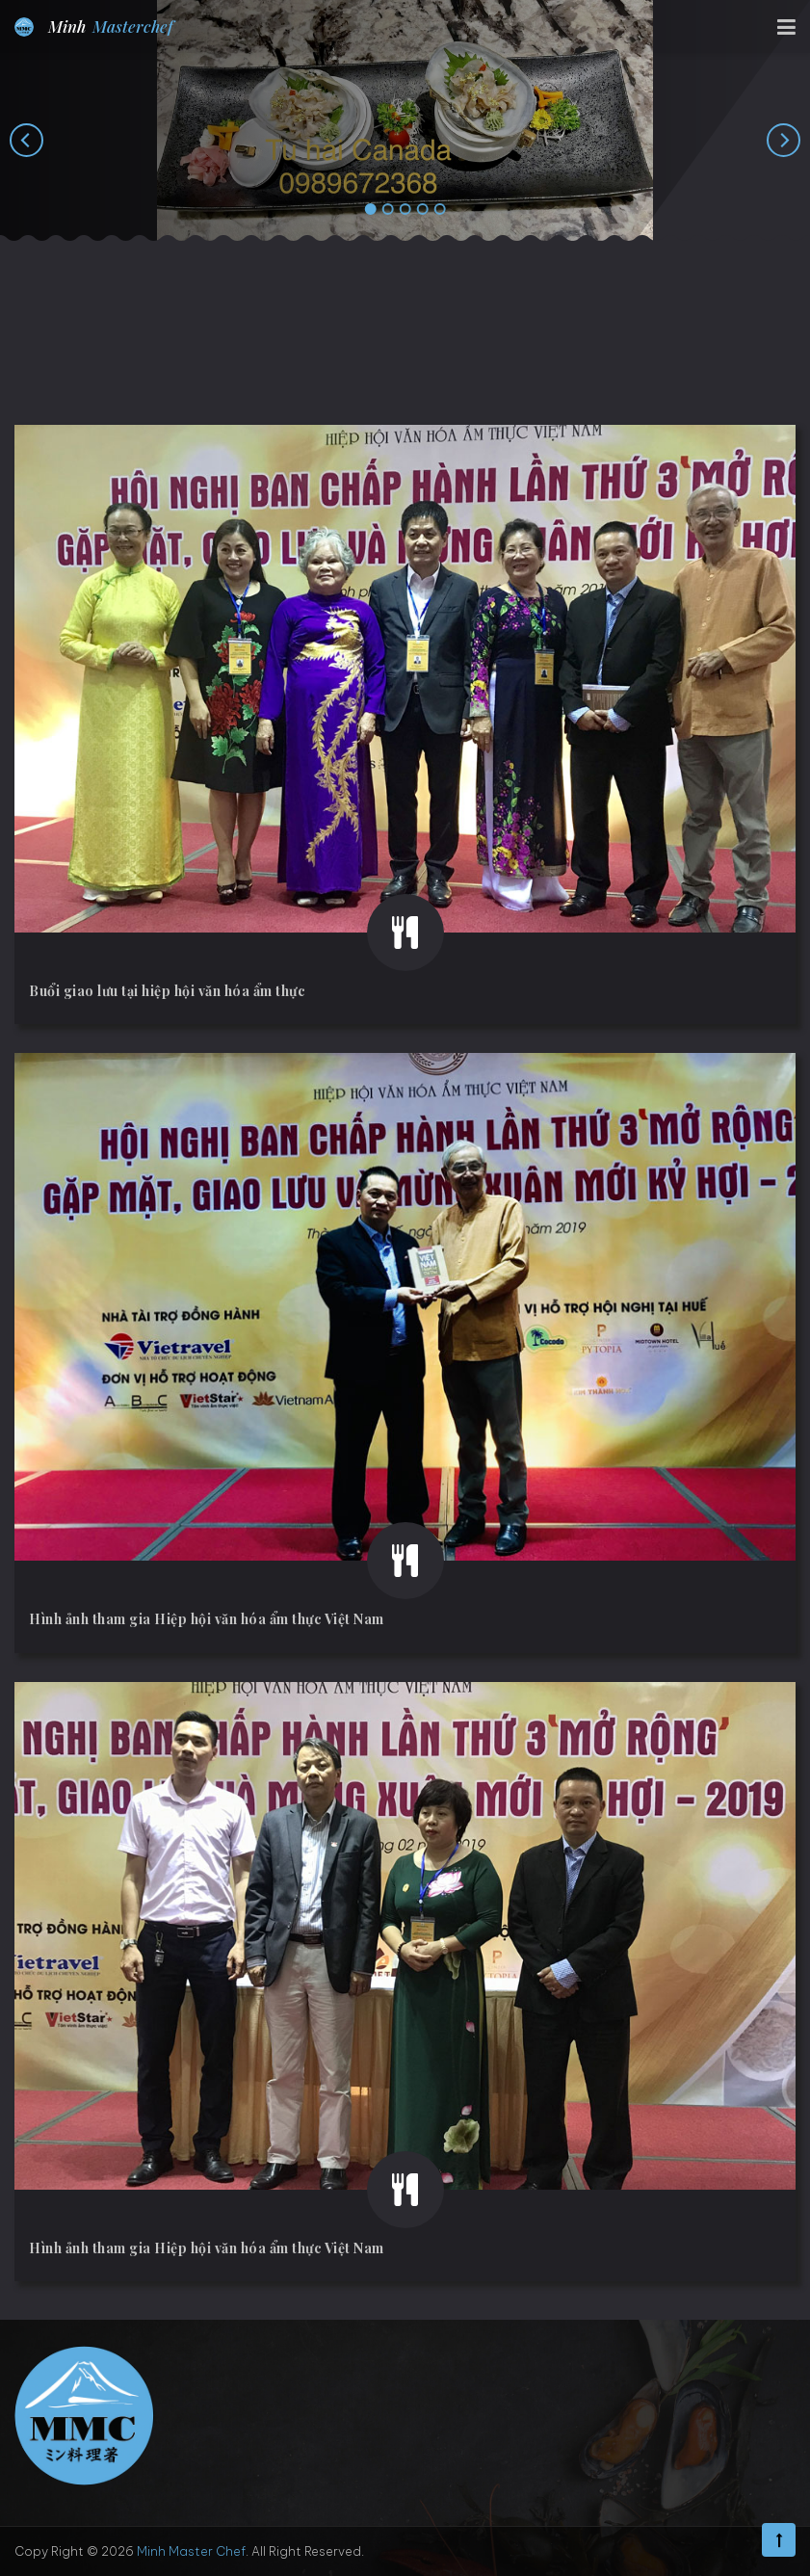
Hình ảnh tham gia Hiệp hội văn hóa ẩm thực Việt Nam (206, 1619)
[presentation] (26, 139)
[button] (370, 210)
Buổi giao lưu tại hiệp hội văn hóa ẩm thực (167, 991)
